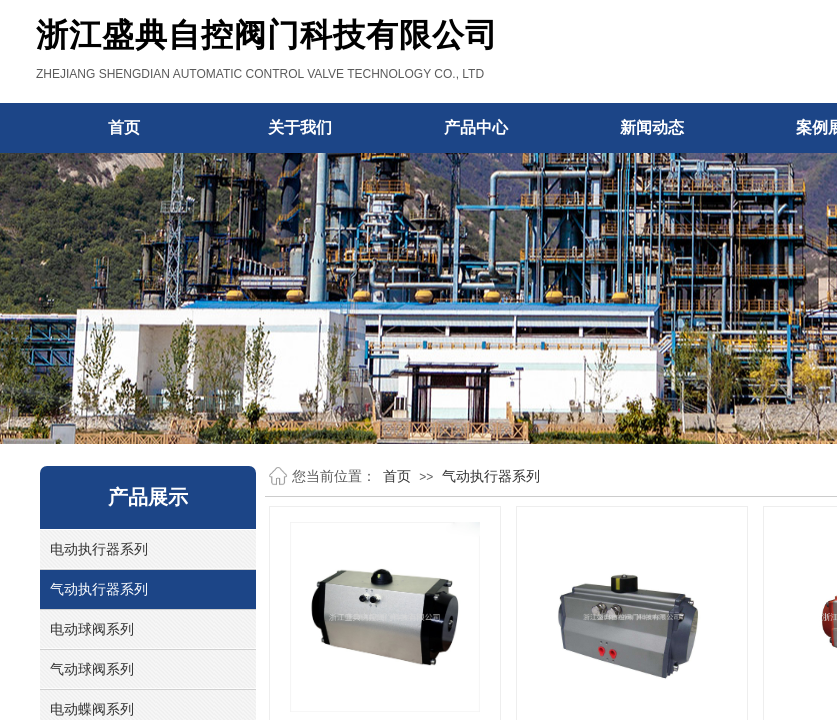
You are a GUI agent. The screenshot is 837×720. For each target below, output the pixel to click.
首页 (397, 476)
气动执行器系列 (491, 476)
